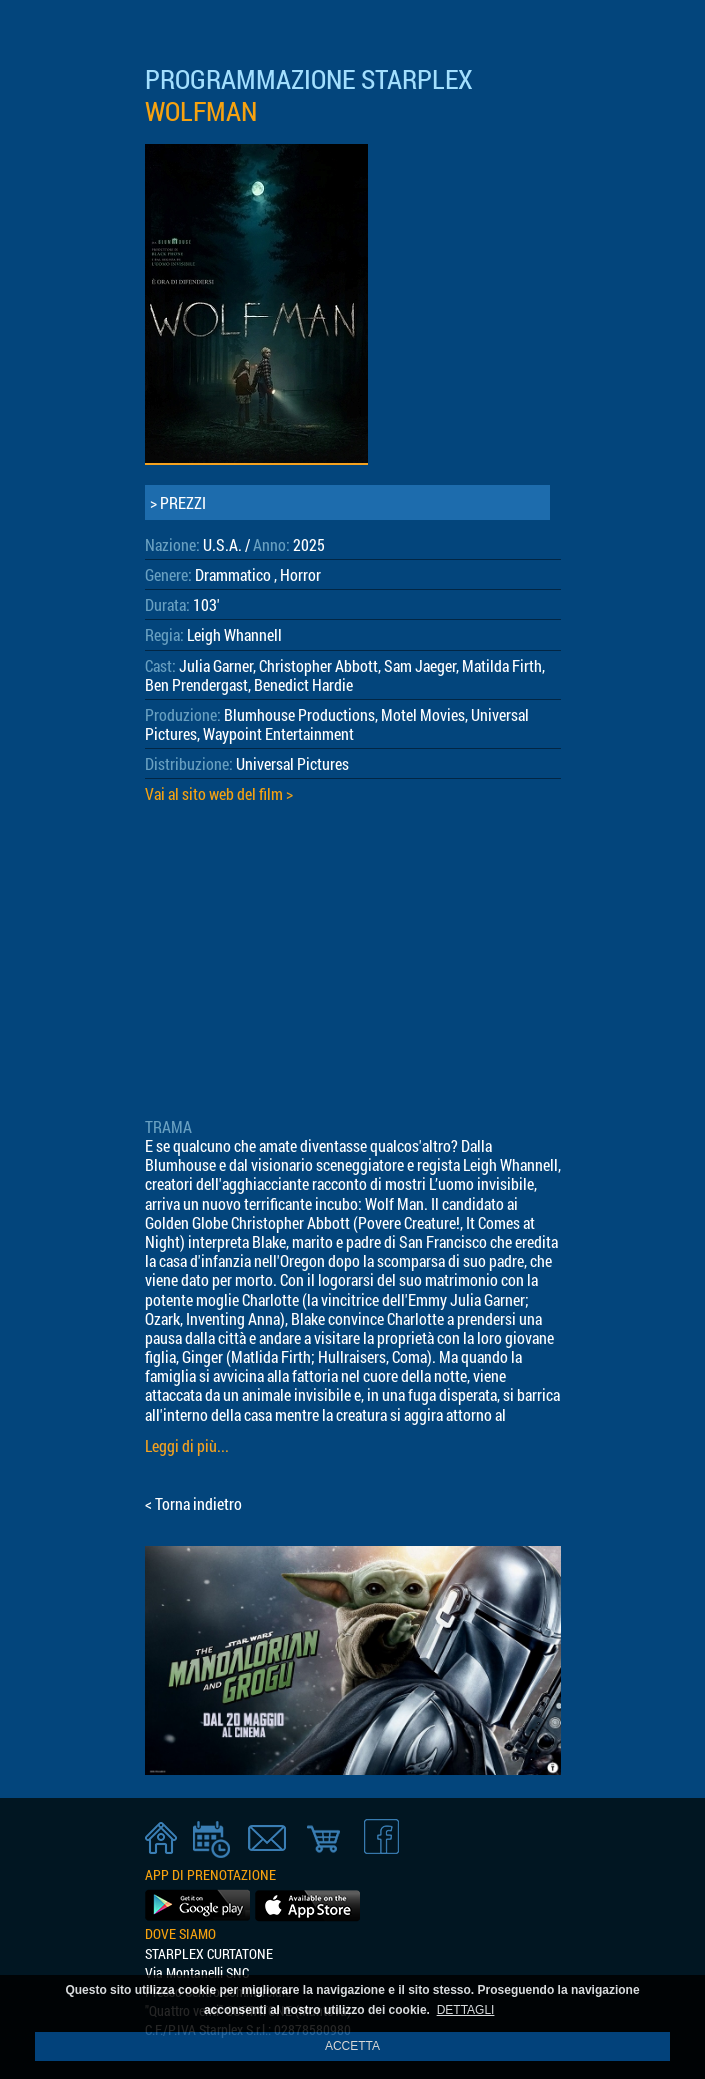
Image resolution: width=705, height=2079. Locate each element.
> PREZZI (178, 502)
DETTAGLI (466, 2010)
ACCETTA (352, 2046)
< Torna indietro (193, 1503)
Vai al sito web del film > (219, 793)
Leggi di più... (187, 1445)
